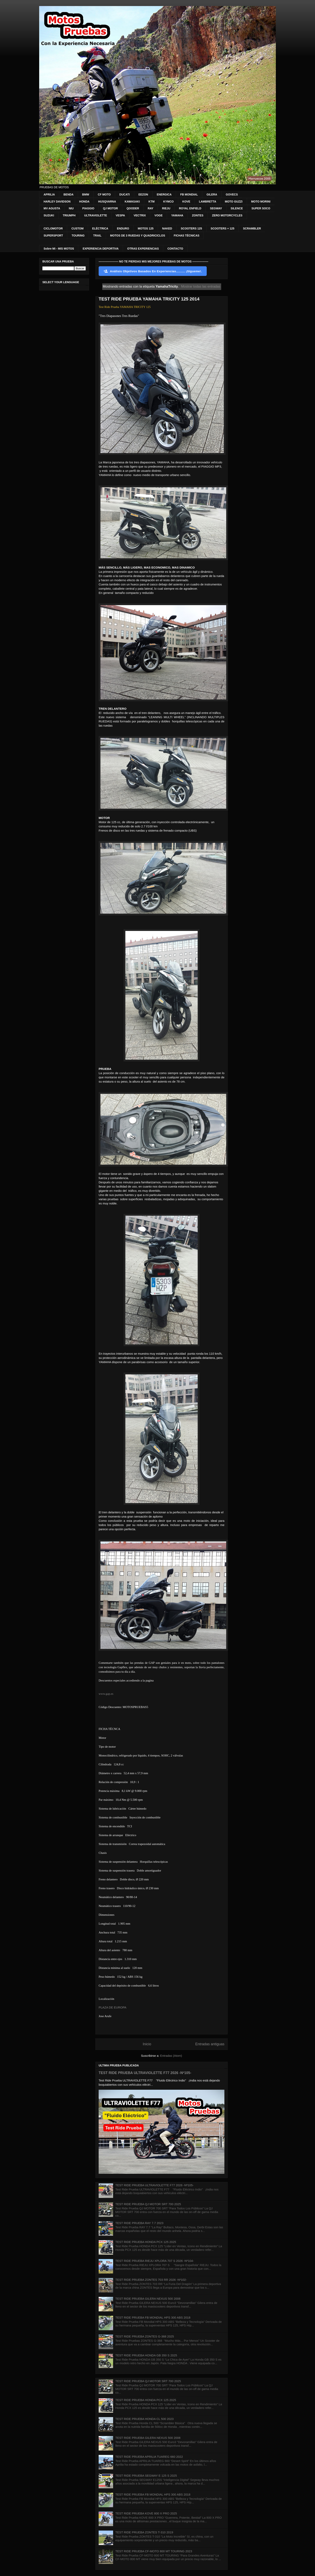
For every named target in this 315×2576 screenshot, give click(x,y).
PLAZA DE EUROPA (112, 2007)
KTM (151, 201)
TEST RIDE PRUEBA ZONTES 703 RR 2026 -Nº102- (151, 2279)
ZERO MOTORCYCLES (227, 215)
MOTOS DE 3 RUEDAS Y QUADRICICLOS (137, 235)
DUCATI (124, 194)
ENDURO (123, 228)
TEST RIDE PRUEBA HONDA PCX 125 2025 (145, 2242)
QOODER (133, 208)
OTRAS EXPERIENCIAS (143, 248)
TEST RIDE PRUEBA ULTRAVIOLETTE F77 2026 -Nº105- (145, 2073)
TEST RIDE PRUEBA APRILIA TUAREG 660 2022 (149, 2456)
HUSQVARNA (107, 201)
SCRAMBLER (252, 228)
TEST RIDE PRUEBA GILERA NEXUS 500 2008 (147, 2298)
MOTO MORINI (260, 201)
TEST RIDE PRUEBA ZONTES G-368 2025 (144, 2336)
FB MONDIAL (189, 194)
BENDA (68, 194)
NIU (71, 208)
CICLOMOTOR (53, 228)
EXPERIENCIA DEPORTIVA (101, 248)
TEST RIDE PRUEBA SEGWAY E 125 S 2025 (146, 2475)
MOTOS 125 (145, 228)
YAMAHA (177, 215)
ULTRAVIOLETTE (95, 215)
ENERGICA (164, 194)
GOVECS (232, 194)
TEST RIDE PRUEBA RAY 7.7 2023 (139, 2223)
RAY (150, 208)
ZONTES (197, 215)
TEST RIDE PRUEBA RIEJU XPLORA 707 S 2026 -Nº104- (154, 2260)
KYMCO (168, 201)
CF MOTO (104, 194)
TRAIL (97, 235)
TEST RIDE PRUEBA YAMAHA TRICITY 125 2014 (149, 298)
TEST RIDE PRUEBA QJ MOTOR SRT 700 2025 (148, 2204)
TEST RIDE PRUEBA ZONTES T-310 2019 (144, 2532)
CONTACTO (175, 248)
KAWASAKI (132, 201)
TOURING (78, 235)
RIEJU (166, 208)
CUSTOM (77, 228)
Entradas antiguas (209, 2044)
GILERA (212, 194)
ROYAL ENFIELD (190, 208)
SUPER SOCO (261, 208)
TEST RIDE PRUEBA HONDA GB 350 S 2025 (146, 2355)
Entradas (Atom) (171, 2055)
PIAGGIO (88, 208)
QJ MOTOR (110, 208)
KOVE (186, 201)
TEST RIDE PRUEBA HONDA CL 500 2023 (144, 2419)
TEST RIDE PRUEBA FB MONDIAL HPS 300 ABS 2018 (152, 2317)
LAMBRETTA (207, 201)
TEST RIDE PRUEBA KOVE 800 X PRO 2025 (146, 2513)
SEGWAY (216, 208)
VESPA (120, 215)
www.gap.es (106, 1693)
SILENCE (237, 208)
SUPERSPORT (53, 235)
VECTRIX (140, 215)
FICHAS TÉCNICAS (186, 235)
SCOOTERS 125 (191, 228)
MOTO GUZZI (233, 201)
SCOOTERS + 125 (222, 228)
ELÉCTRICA (100, 228)
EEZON (143, 194)
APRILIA (49, 194)
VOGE (158, 215)
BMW (85, 194)
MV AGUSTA (52, 208)
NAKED (167, 228)
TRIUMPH (69, 215)
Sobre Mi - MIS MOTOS (59, 248)
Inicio (147, 2044)
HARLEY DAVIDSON (57, 201)
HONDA (84, 201)
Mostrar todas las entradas (200, 286)
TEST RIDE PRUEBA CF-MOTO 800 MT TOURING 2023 (153, 2551)
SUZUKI (49, 215)
